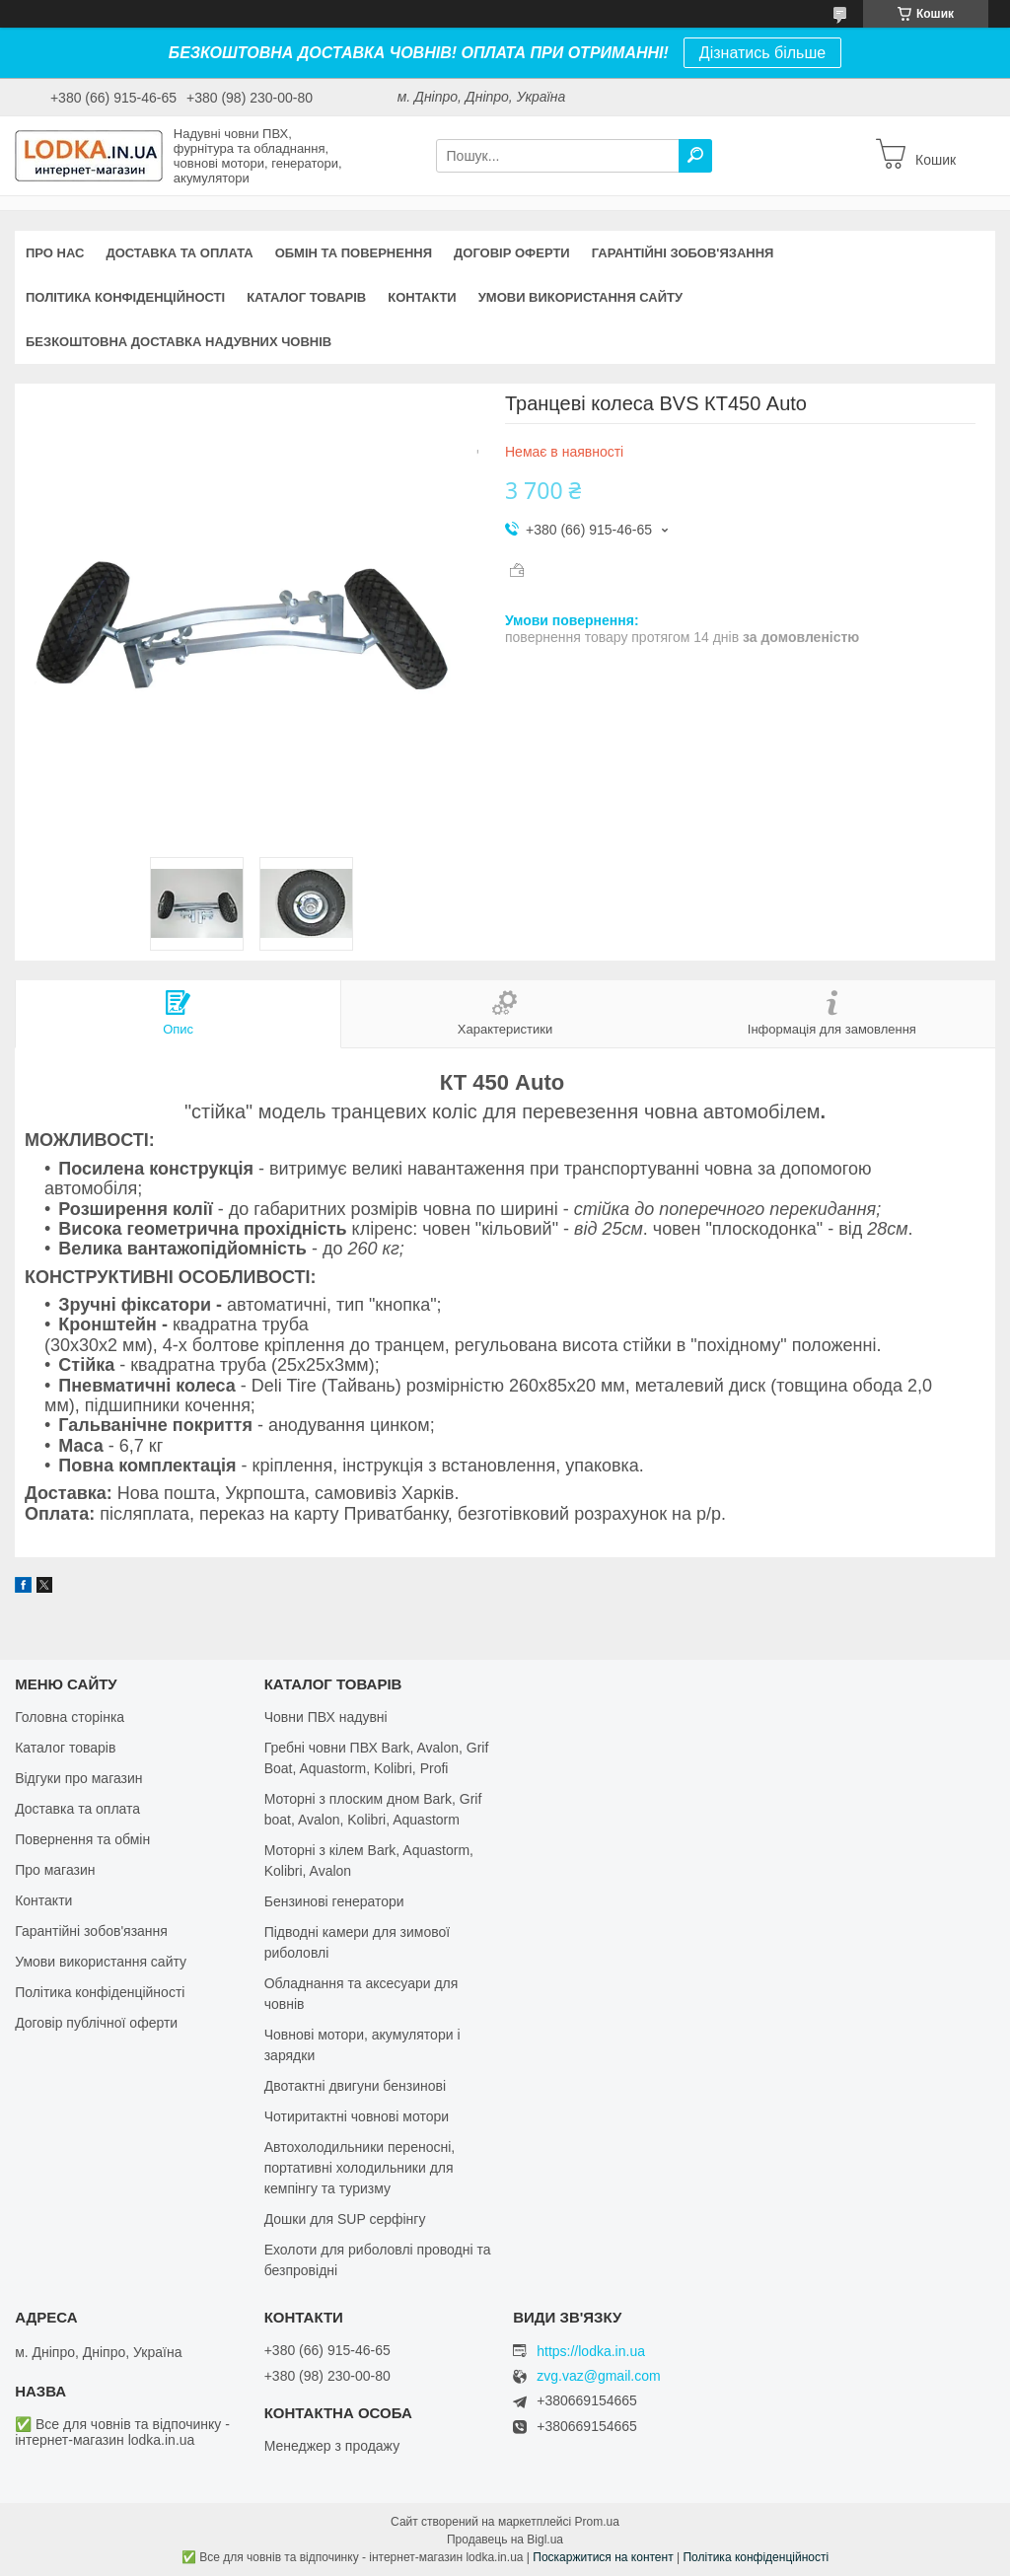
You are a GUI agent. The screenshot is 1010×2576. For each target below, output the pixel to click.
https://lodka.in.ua (591, 2351)
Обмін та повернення (353, 253)
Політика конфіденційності (125, 297)
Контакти (422, 297)
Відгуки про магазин (78, 1778)
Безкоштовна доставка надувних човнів (178, 341)
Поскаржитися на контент (603, 2557)
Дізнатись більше (762, 52)
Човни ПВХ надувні (326, 1717)
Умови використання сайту (580, 297)
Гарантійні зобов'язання (683, 253)
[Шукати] (695, 156)
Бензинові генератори (334, 1901)
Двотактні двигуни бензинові (355, 2086)
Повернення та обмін (82, 1839)
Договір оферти (512, 253)
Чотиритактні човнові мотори (356, 2116)
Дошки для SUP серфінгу (345, 2219)
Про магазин (55, 1870)
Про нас (55, 253)
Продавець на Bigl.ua (505, 2539)
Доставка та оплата (179, 253)
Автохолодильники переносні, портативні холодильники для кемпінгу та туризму (360, 2167)
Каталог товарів (306, 297)
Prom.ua (597, 2522)
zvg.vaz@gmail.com (598, 2376)
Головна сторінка (69, 1717)
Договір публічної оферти (96, 2023)
